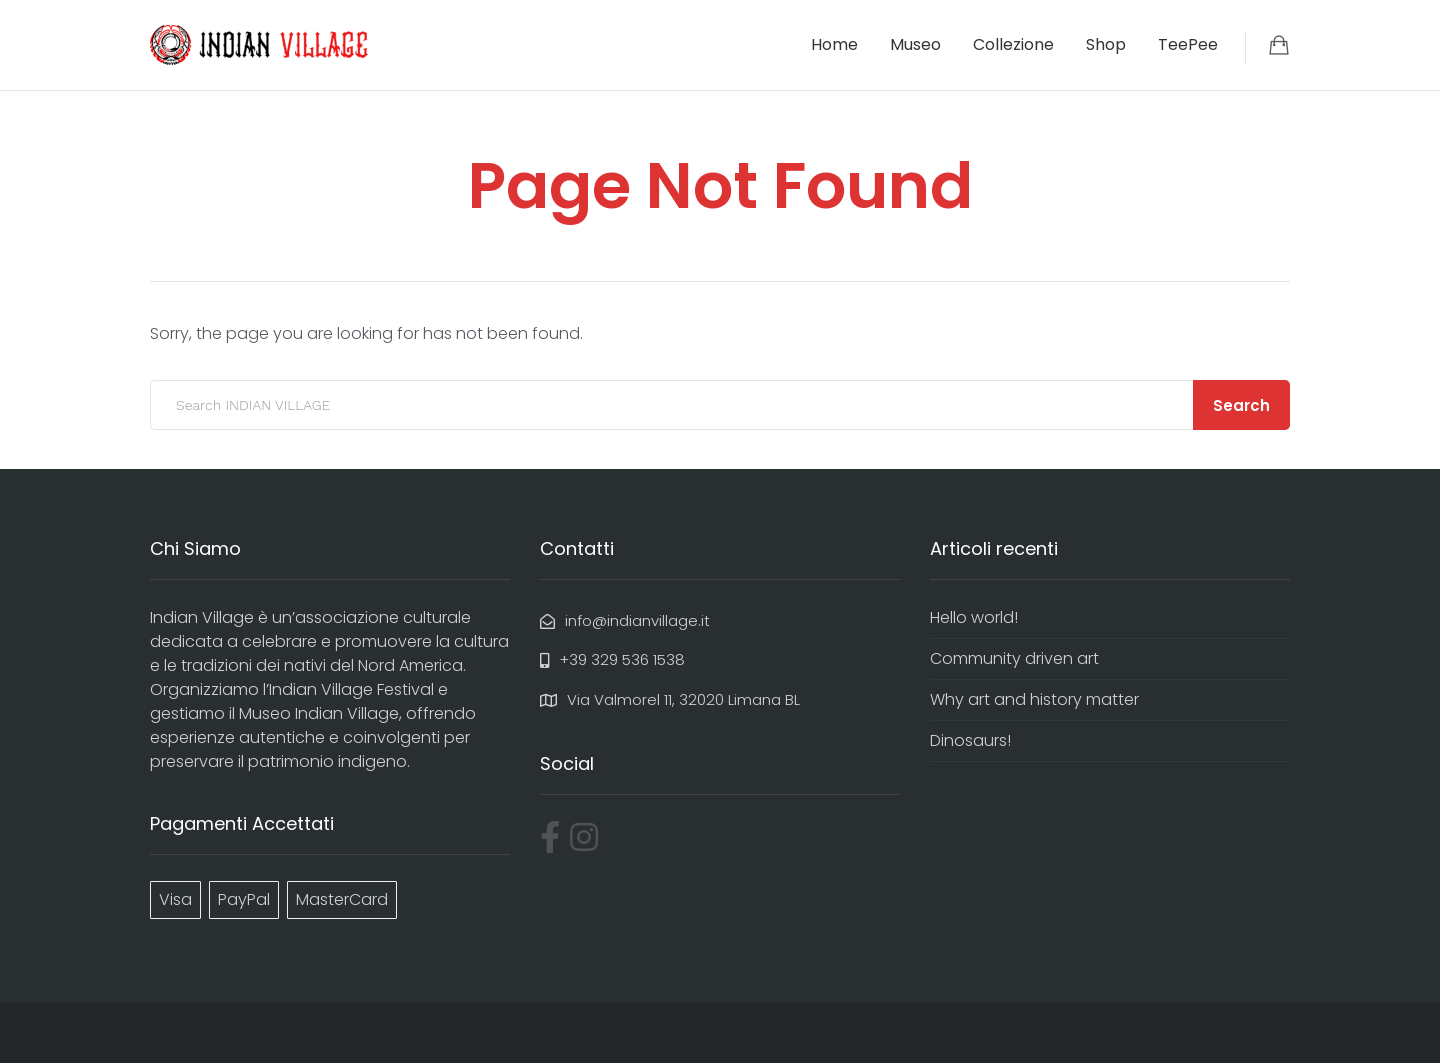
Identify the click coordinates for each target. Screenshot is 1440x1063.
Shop (1106, 44)
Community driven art (1014, 658)
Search (1241, 405)
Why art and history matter (1034, 699)
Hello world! (974, 617)
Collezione (1013, 44)
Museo (915, 44)
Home (834, 44)
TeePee (1188, 44)
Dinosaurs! (970, 740)
